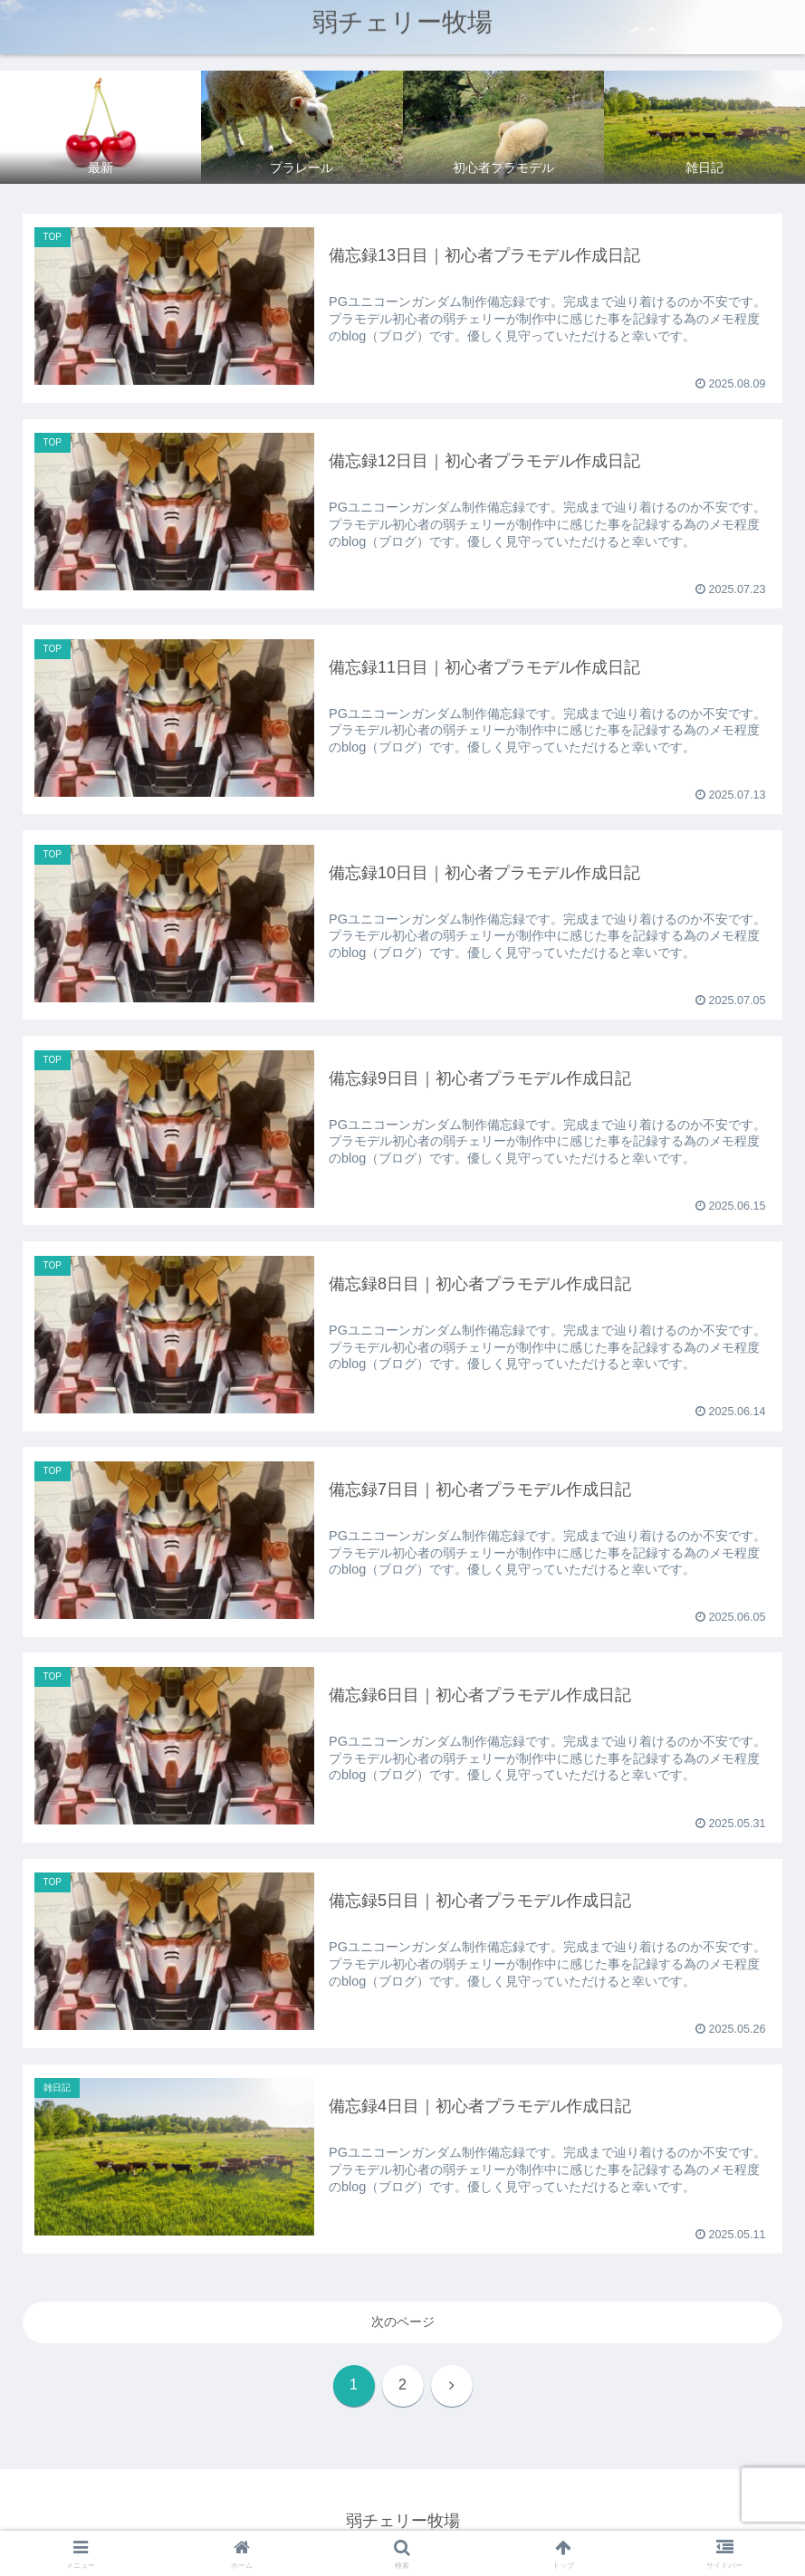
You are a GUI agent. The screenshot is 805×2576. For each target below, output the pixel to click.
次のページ (403, 2324)
